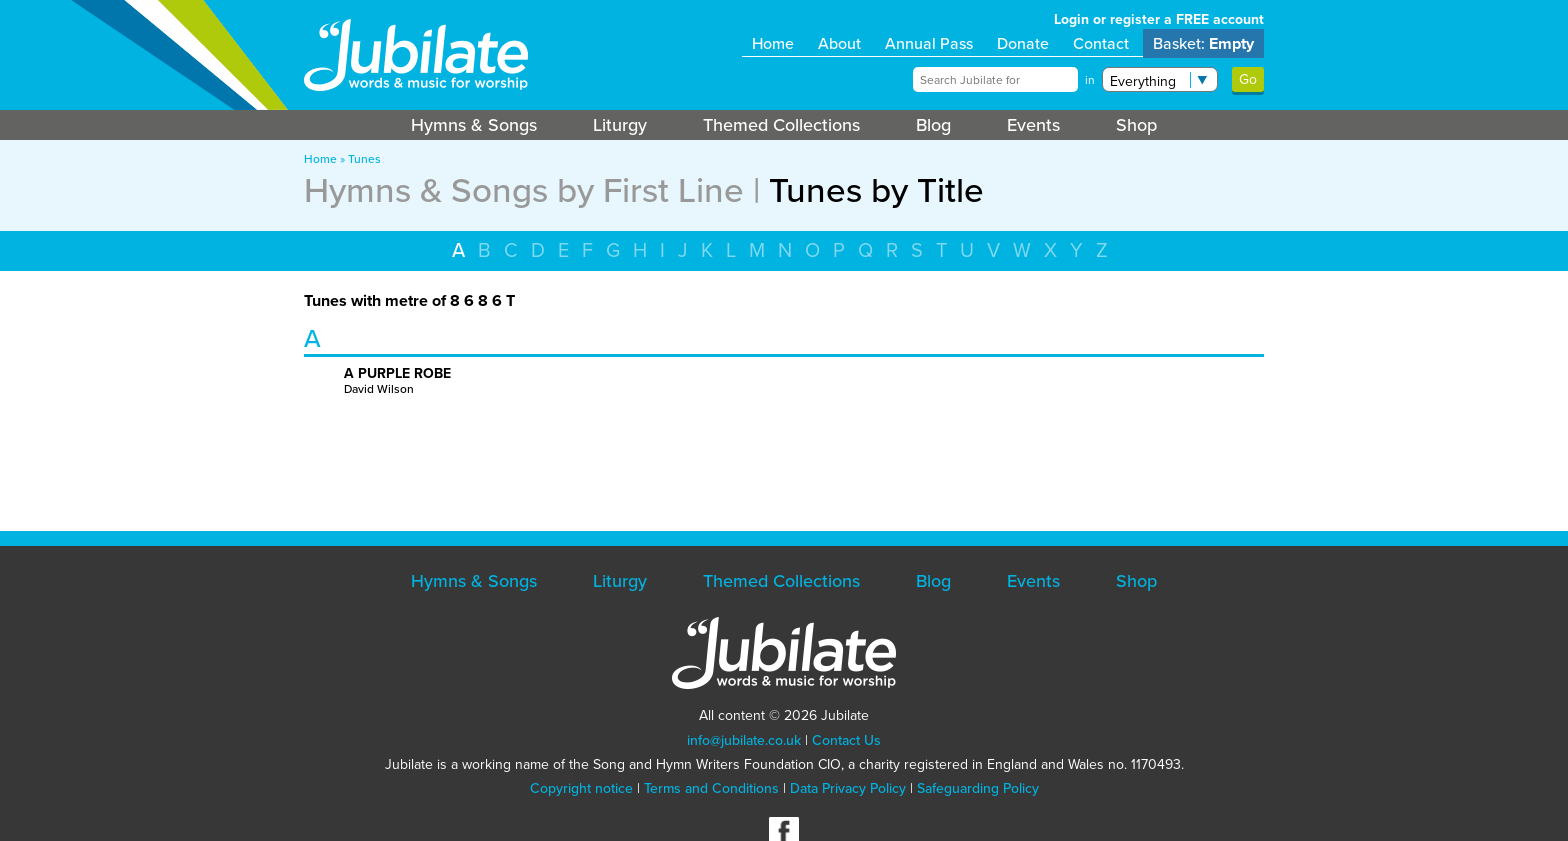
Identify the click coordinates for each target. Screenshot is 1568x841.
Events (1033, 125)
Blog (933, 125)
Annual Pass (929, 43)
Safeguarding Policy (978, 788)
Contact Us (846, 740)
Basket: (1203, 43)
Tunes (364, 159)
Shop (1136, 125)
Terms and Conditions (711, 788)
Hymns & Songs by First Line (524, 190)
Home (773, 43)
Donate (1023, 43)
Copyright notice (581, 788)
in (1090, 80)
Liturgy (620, 125)
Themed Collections (781, 125)
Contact (1101, 43)
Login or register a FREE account (1159, 19)
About (839, 43)
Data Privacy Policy (848, 788)
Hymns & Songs (474, 125)
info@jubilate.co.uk (744, 740)
